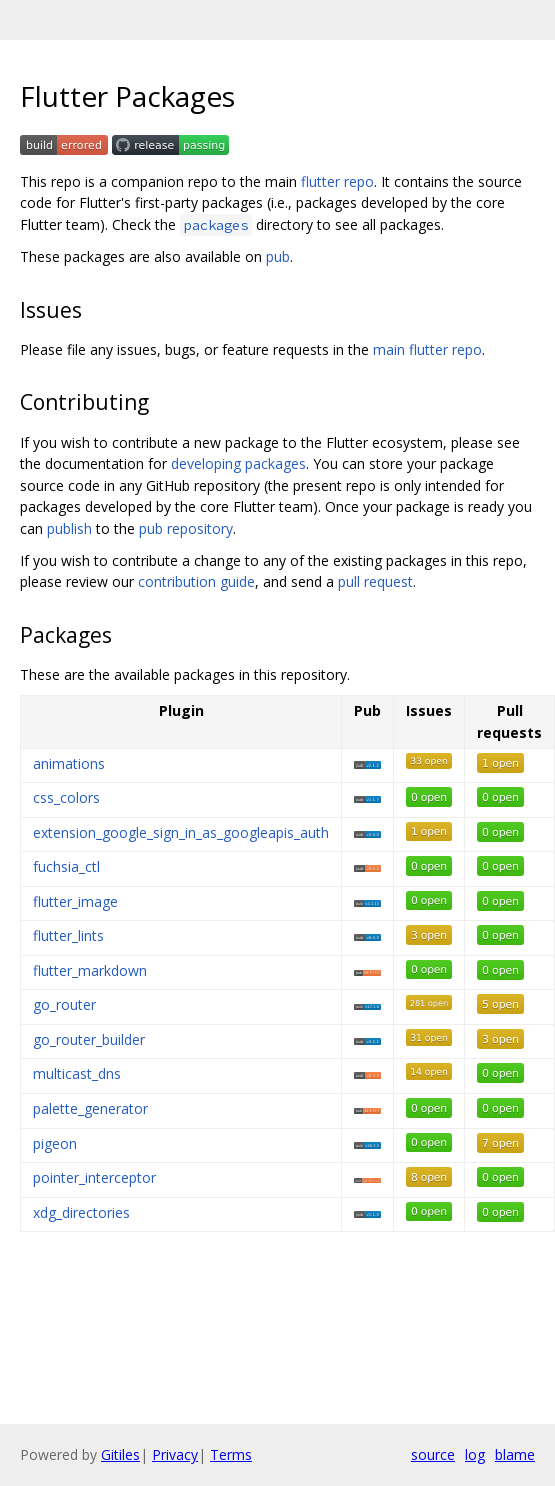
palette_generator (90, 1108)
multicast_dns (77, 1073)
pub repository (186, 528)
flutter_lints (68, 935)
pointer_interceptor (94, 1177)
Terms (231, 1454)
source (433, 1454)
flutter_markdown (90, 970)
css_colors (66, 797)
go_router (64, 1004)
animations (69, 763)
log (475, 1454)
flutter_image (75, 901)
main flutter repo (427, 349)
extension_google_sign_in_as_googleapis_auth (181, 832)
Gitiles (120, 1454)
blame (515, 1454)
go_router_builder (89, 1039)
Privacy (175, 1454)
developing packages (238, 463)
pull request (375, 581)
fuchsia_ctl (66, 866)
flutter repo (337, 181)
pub (278, 256)
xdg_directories (81, 1212)
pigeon (55, 1143)
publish (69, 528)
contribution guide (196, 581)
